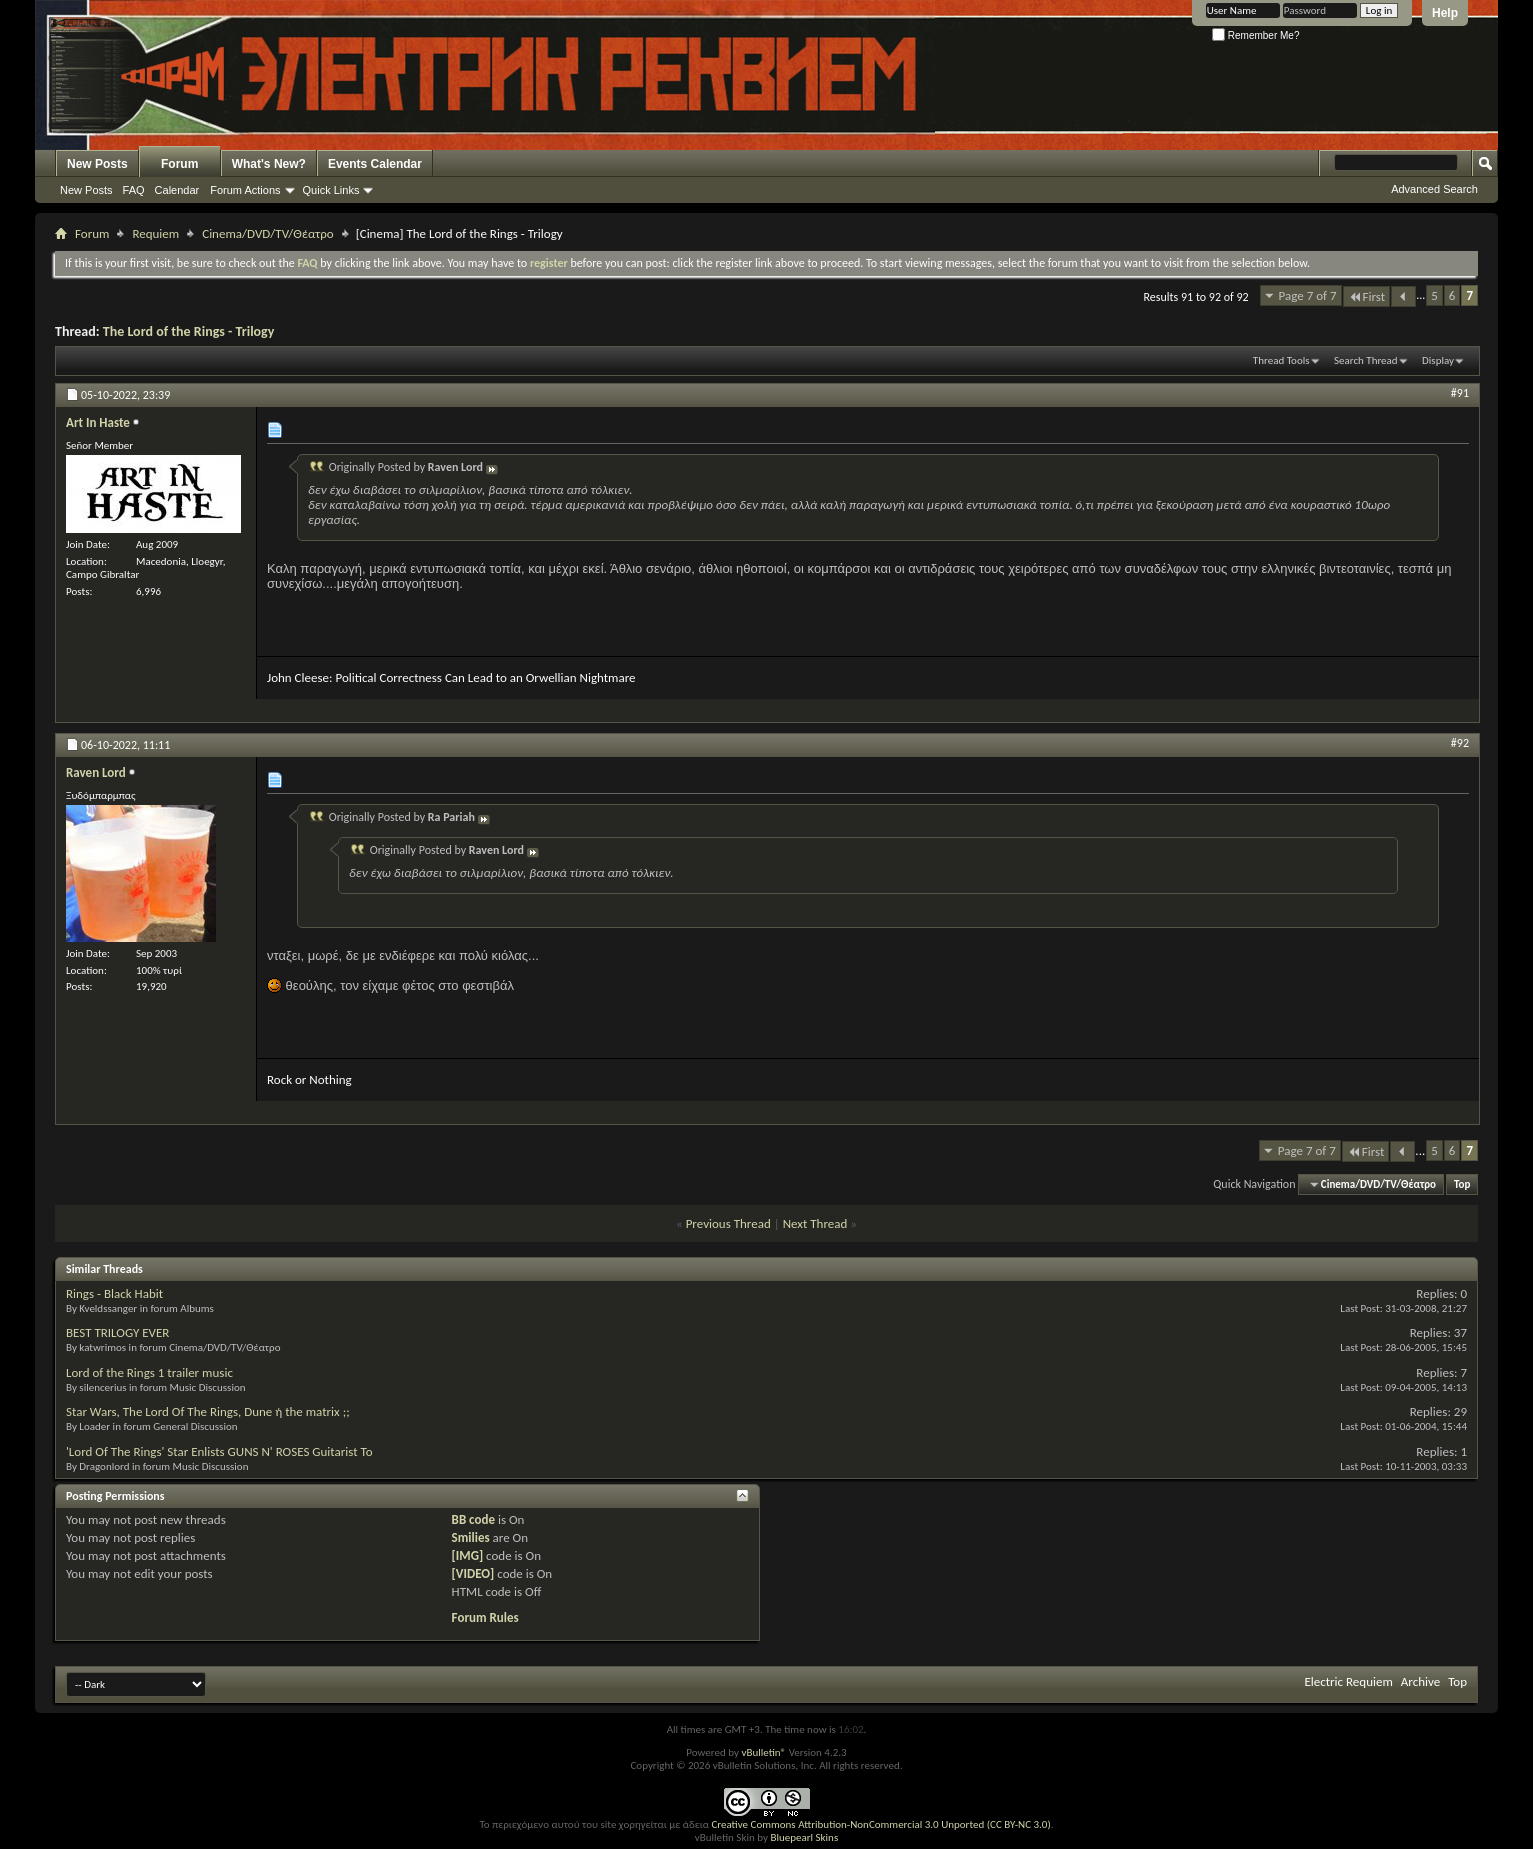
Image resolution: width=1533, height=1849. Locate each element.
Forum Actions (245, 190)
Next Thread (815, 1223)
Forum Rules (485, 1617)
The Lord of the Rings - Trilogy (189, 331)
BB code (473, 1519)
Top (1462, 1184)
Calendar (177, 190)
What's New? (269, 164)
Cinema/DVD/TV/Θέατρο (268, 233)
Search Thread (1366, 360)
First (1367, 296)
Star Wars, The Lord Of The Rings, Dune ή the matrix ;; (208, 1411)
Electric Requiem (1348, 1681)
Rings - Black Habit (114, 1293)
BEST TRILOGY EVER (117, 1332)
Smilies (471, 1537)
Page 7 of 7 (1308, 295)
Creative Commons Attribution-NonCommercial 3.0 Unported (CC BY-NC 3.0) (880, 1824)
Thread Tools (1281, 360)
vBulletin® (763, 1752)
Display (1438, 360)
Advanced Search (1434, 189)
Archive (1420, 1681)
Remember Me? (1255, 35)
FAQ (134, 190)
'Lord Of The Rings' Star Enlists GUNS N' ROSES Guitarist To (219, 1451)
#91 (1460, 393)
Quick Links (331, 190)
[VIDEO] (473, 1573)
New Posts (97, 164)
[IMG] (468, 1555)
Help (1445, 13)
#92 (1460, 743)
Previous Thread (728, 1223)
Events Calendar (375, 164)
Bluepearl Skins (804, 1837)
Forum (179, 164)
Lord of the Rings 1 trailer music (149, 1372)
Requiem (155, 233)
